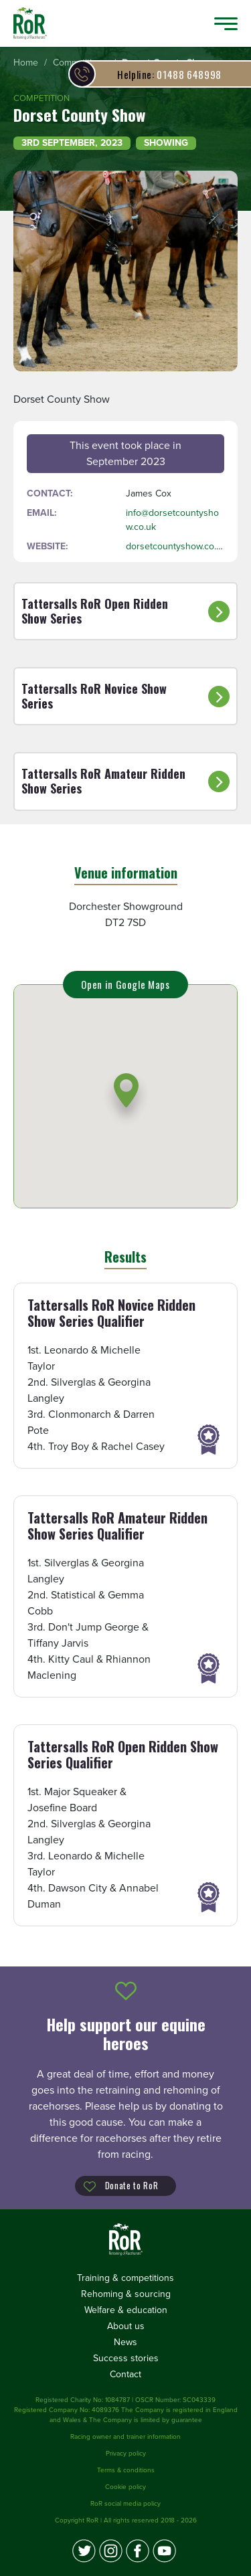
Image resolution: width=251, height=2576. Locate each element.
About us (126, 2326)
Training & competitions (125, 2278)
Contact (125, 2374)
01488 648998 (169, 74)
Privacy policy (126, 2454)
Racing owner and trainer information (125, 2437)
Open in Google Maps (125, 984)
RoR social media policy (125, 2504)
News (125, 2342)
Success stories (126, 2358)
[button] (126, 1099)
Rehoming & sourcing (126, 2294)
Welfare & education (125, 2310)
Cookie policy (125, 2487)
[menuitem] (25, 63)
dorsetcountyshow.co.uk (176, 546)
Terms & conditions (126, 2470)
